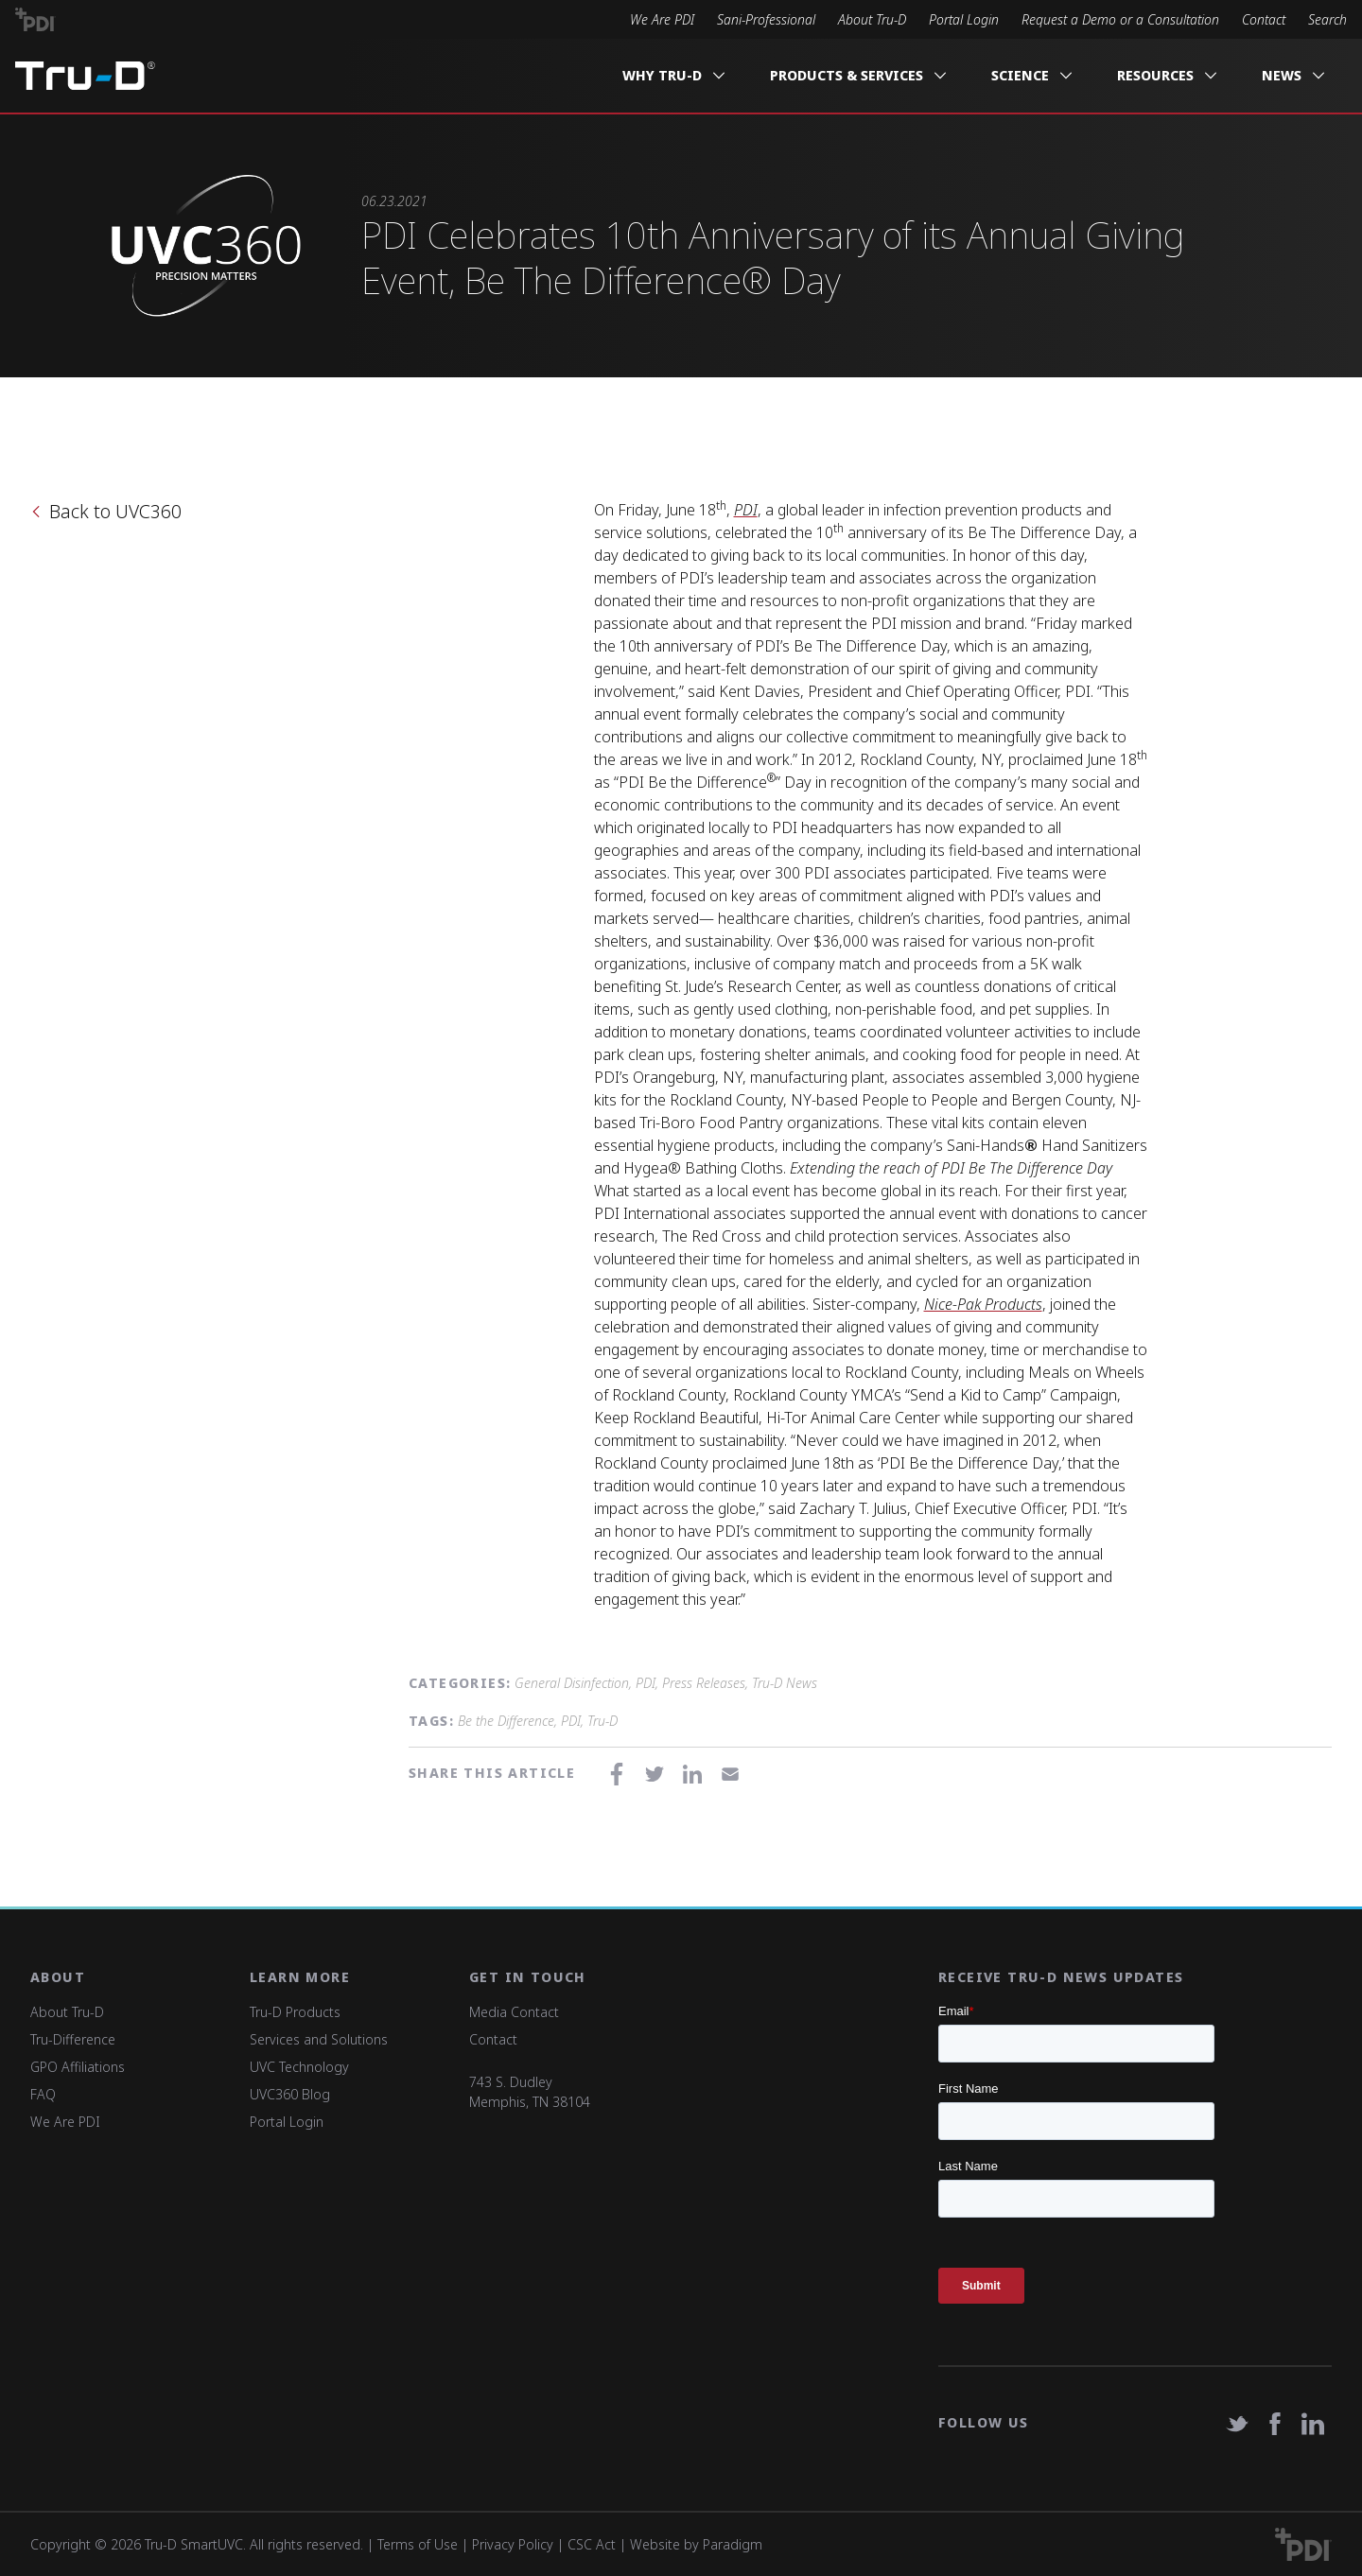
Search (1327, 19)
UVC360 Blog (290, 2094)
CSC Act (592, 2544)
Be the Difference (506, 1721)
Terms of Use (417, 2544)
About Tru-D (872, 19)
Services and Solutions (319, 2039)
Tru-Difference (72, 2039)
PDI (746, 509)
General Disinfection (572, 1683)
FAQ (43, 2094)
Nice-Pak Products (983, 1304)
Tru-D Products (295, 2012)
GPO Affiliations (77, 2067)
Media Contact (514, 2012)
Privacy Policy (512, 2544)
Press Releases (703, 1683)
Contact (1263, 19)
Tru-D (602, 1721)
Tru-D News (784, 1683)
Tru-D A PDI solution (85, 75)
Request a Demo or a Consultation (1120, 19)
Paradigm (732, 2544)
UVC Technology (299, 2067)
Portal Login (964, 19)
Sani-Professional (766, 19)
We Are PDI (662, 19)
